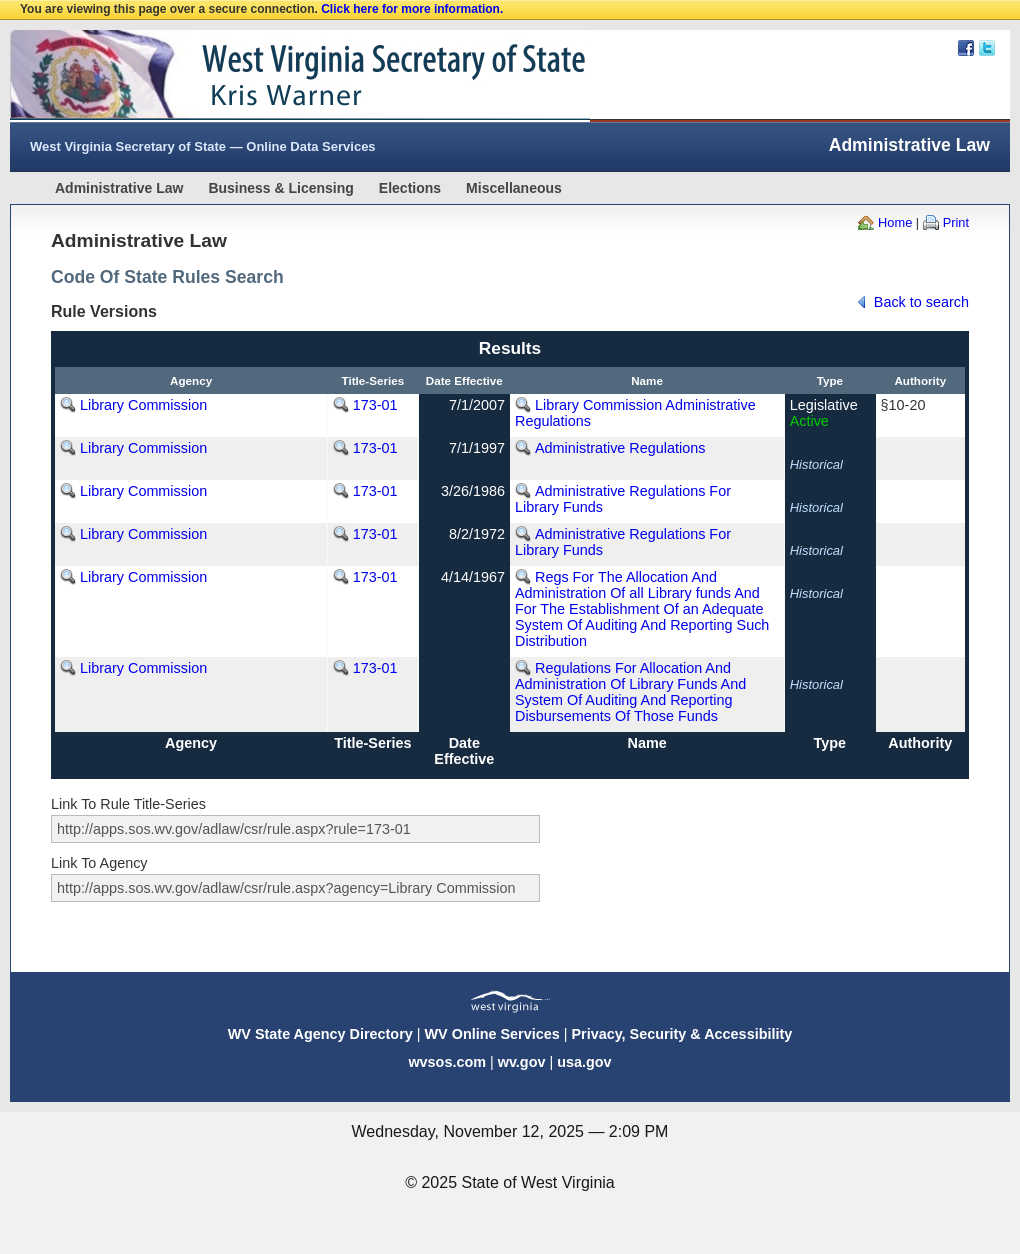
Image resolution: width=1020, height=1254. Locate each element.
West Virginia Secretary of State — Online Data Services (203, 146)
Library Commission (143, 405)
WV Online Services (492, 1034)
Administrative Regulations (620, 448)
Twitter (987, 48)
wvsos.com (447, 1062)
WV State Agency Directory (320, 1034)
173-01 (375, 405)
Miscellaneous (514, 188)
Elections (410, 188)
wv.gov (522, 1062)
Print (956, 222)
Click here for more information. (412, 9)
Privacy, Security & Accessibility (681, 1034)
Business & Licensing (280, 188)
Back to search (921, 302)
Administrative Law (119, 188)
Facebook (966, 48)
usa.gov (584, 1062)
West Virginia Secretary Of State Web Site (267, 76)
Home (895, 222)
